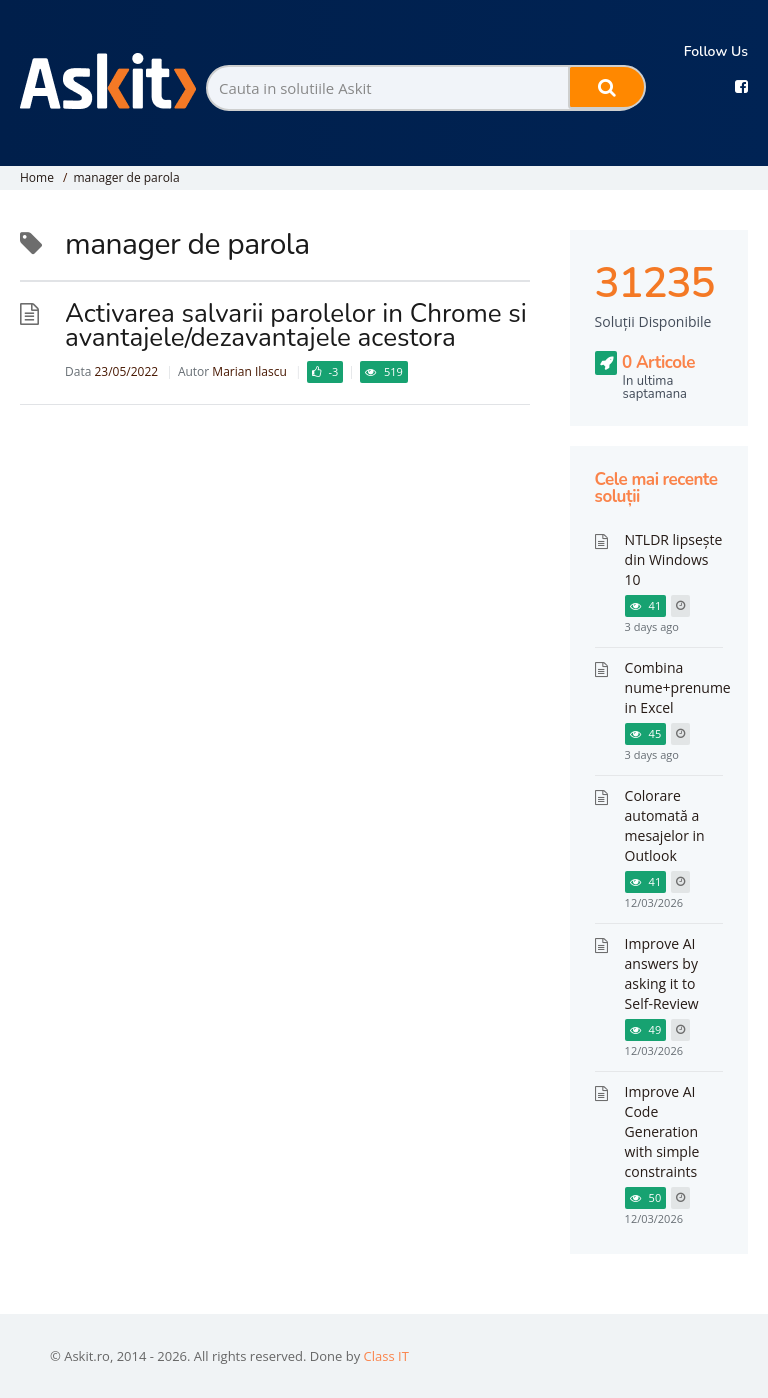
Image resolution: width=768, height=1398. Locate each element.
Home (37, 177)
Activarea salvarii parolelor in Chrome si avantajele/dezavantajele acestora (296, 325)
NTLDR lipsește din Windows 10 (674, 559)
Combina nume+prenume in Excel (678, 687)
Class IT (386, 1356)
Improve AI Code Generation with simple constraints (662, 1131)
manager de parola (126, 177)
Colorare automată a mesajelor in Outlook (665, 825)
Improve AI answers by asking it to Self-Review (662, 973)
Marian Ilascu (249, 371)
